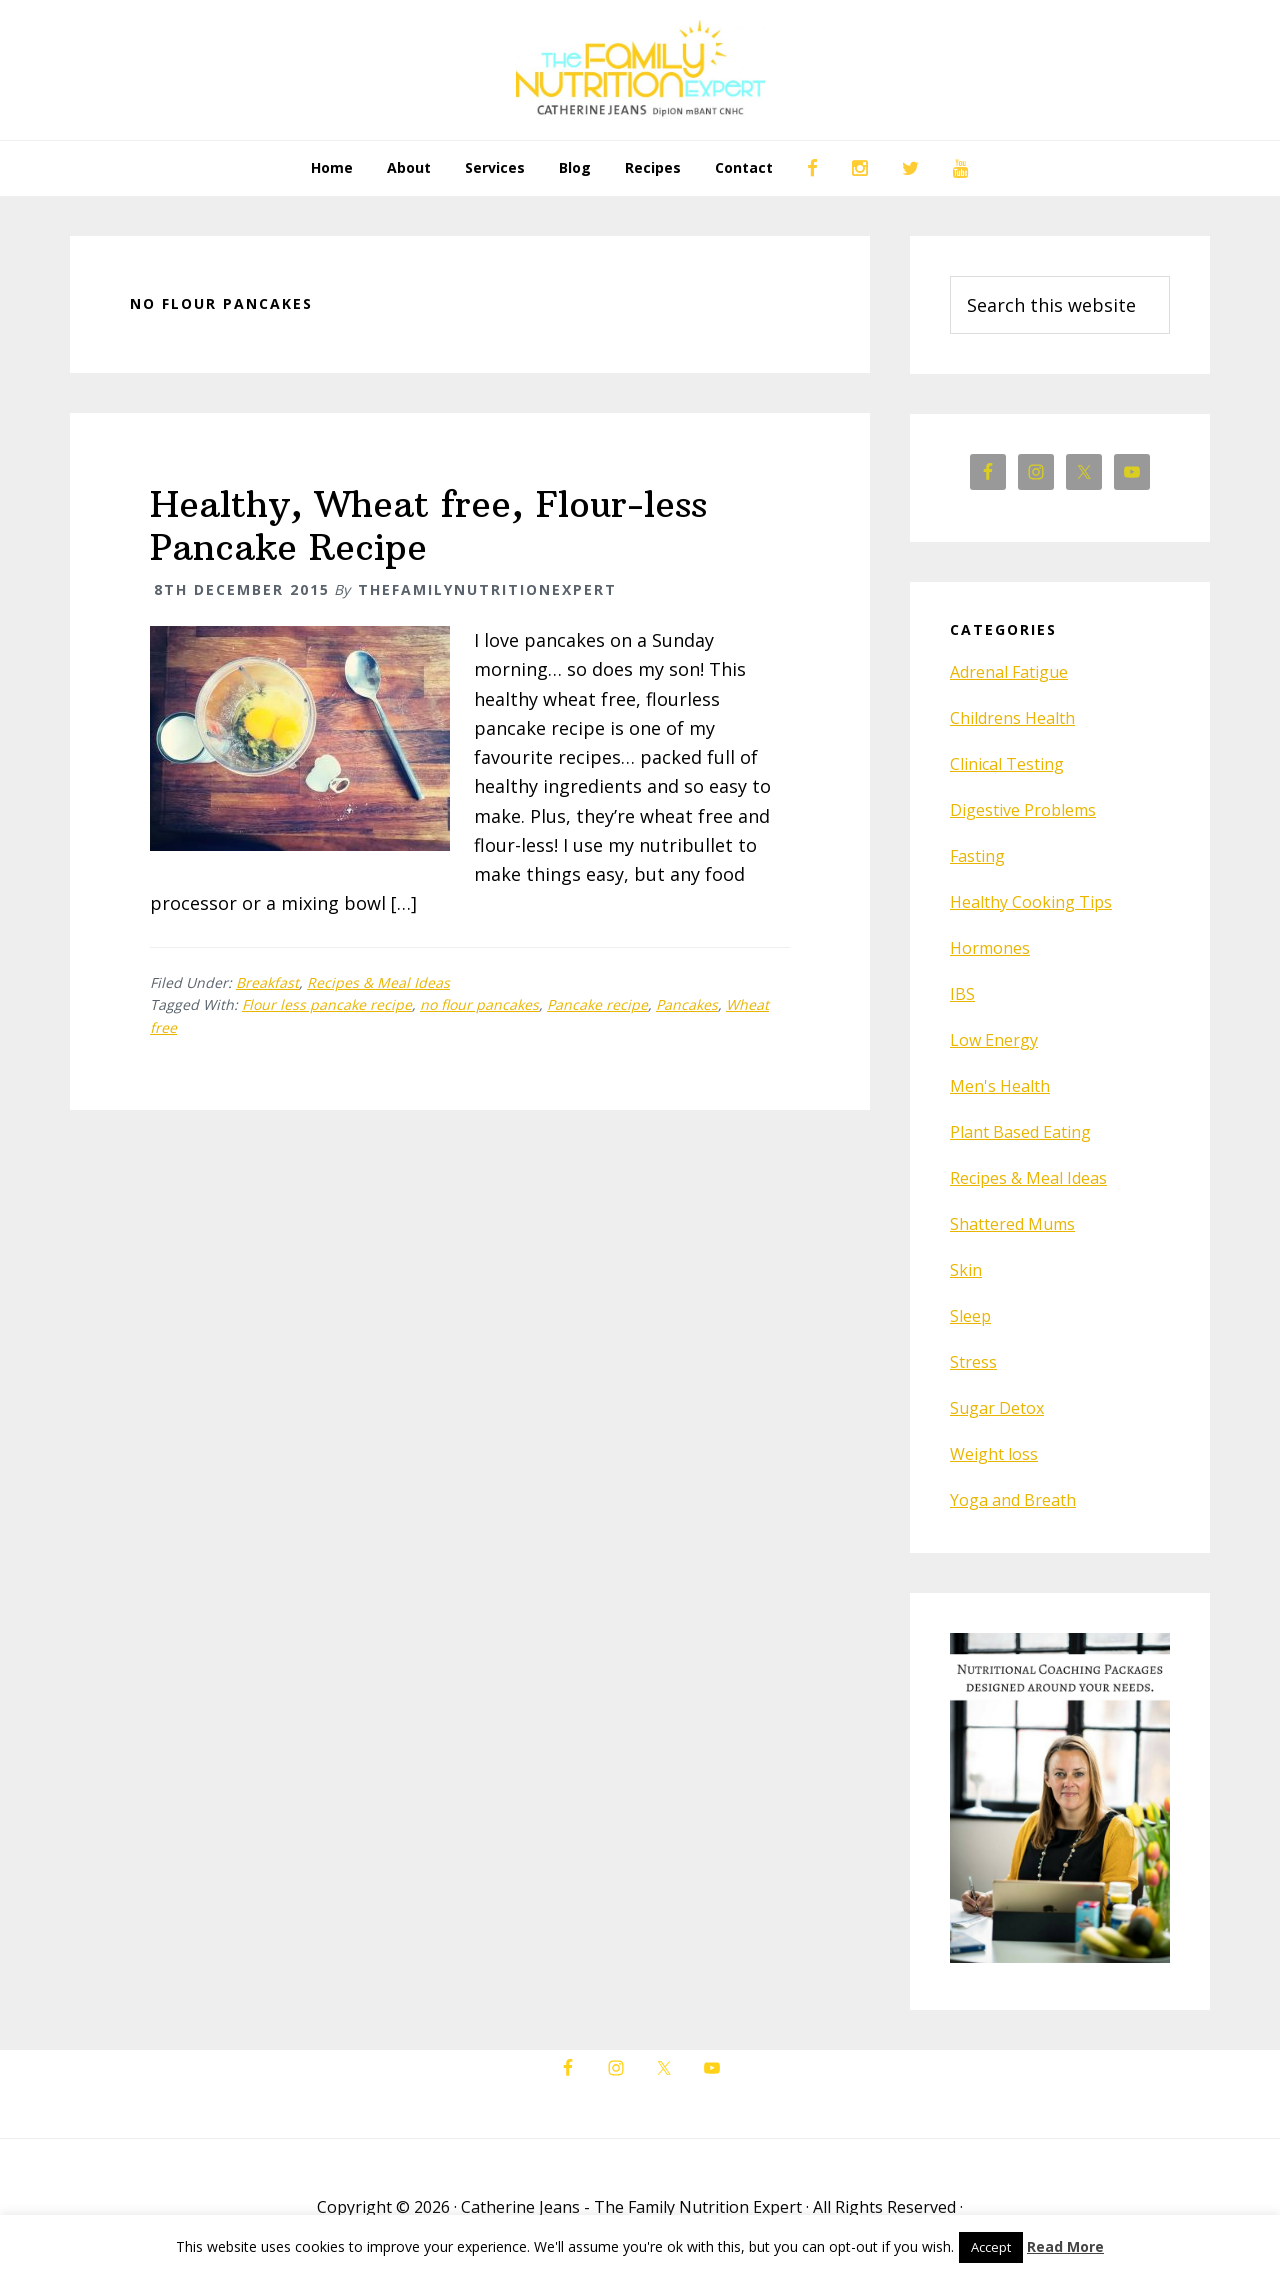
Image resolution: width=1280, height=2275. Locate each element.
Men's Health (1000, 1086)
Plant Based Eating (1020, 1132)
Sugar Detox (997, 1408)
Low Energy (994, 1040)
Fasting (977, 856)
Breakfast (267, 982)
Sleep (970, 1316)
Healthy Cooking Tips (1031, 902)
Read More (1065, 2246)
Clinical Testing (1007, 764)
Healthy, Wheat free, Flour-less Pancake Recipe (428, 526)
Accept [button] (991, 2247)
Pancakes (687, 1004)
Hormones (990, 948)
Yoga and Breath (1013, 1500)
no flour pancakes (479, 1004)
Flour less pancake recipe (327, 1004)
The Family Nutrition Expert (640, 70)
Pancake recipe (597, 1004)
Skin (966, 1270)
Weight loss (994, 1454)
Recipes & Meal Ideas (378, 982)
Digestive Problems (1023, 810)
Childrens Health (1012, 718)
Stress (973, 1362)
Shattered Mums (1012, 1224)
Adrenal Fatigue (1009, 672)
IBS (962, 994)
